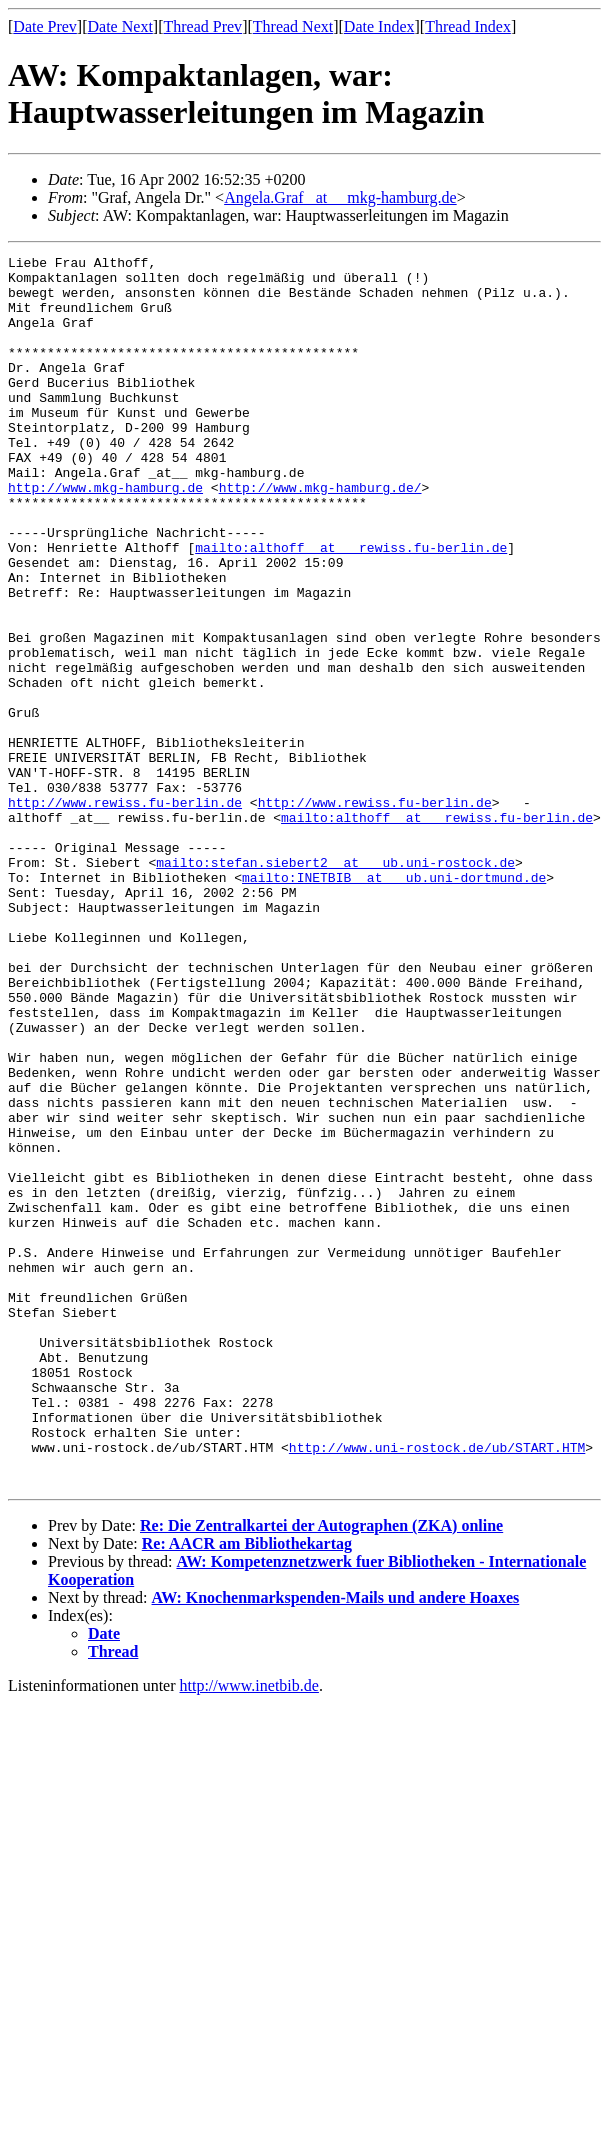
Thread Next (293, 26)
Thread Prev (202, 26)
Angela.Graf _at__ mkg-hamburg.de (340, 197)
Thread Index (468, 26)
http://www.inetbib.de (249, 1931)
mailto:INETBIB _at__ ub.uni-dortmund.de (394, 1003)
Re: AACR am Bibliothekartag (247, 1789)
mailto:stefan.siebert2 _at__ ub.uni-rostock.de (335, 985)
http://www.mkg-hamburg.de (105, 535)
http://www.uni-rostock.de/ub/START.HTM (437, 1687)
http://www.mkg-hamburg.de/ (320, 535)
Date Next (120, 26)
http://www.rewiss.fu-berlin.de (125, 913)
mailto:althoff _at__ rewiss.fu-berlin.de (351, 607)
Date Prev (45, 26)
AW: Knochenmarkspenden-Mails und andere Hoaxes (336, 1843)
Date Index (379, 26)
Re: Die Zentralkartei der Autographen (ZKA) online (321, 1771)
